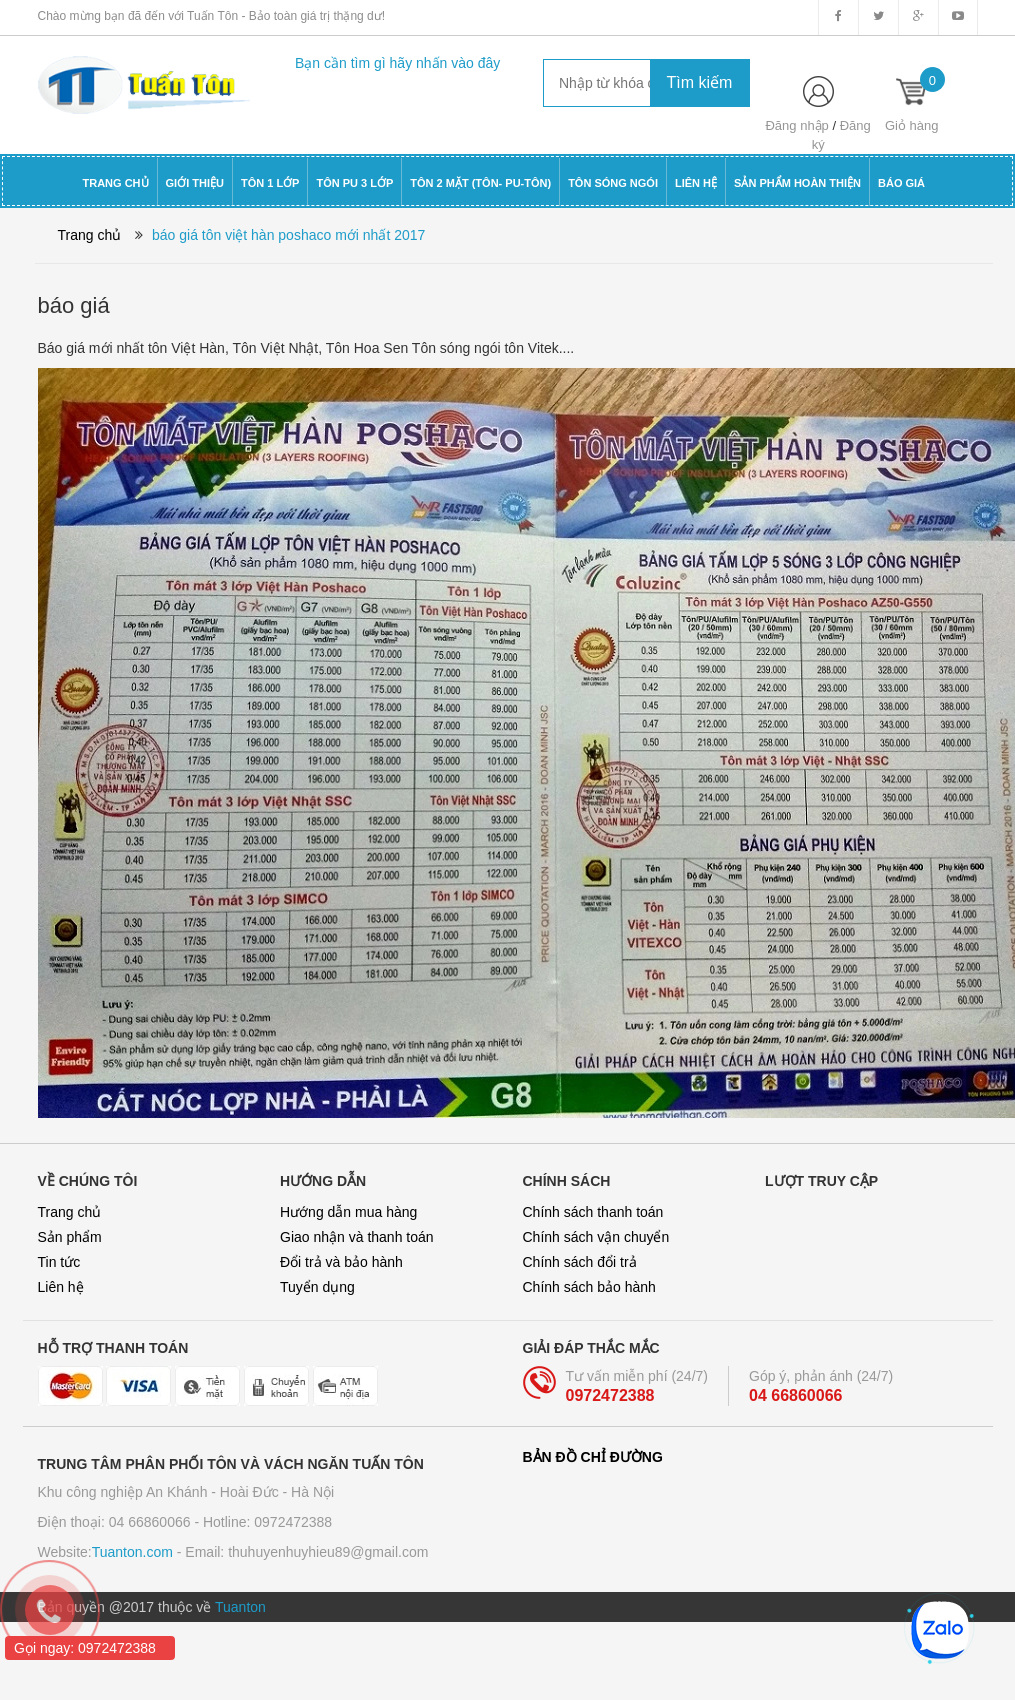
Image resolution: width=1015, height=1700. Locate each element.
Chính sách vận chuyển (596, 1237)
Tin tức (59, 1262)
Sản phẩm (70, 1237)
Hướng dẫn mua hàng (348, 1212)
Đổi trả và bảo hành (341, 1262)
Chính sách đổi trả (580, 1262)
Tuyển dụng (317, 1287)
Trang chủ (70, 1212)
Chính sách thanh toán (593, 1212)
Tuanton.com (132, 1552)
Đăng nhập (796, 125)
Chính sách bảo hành (589, 1287)
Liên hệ (61, 1287)
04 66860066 (795, 1395)
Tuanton (240, 1607)
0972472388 (610, 1395)
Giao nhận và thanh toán (357, 1237)
